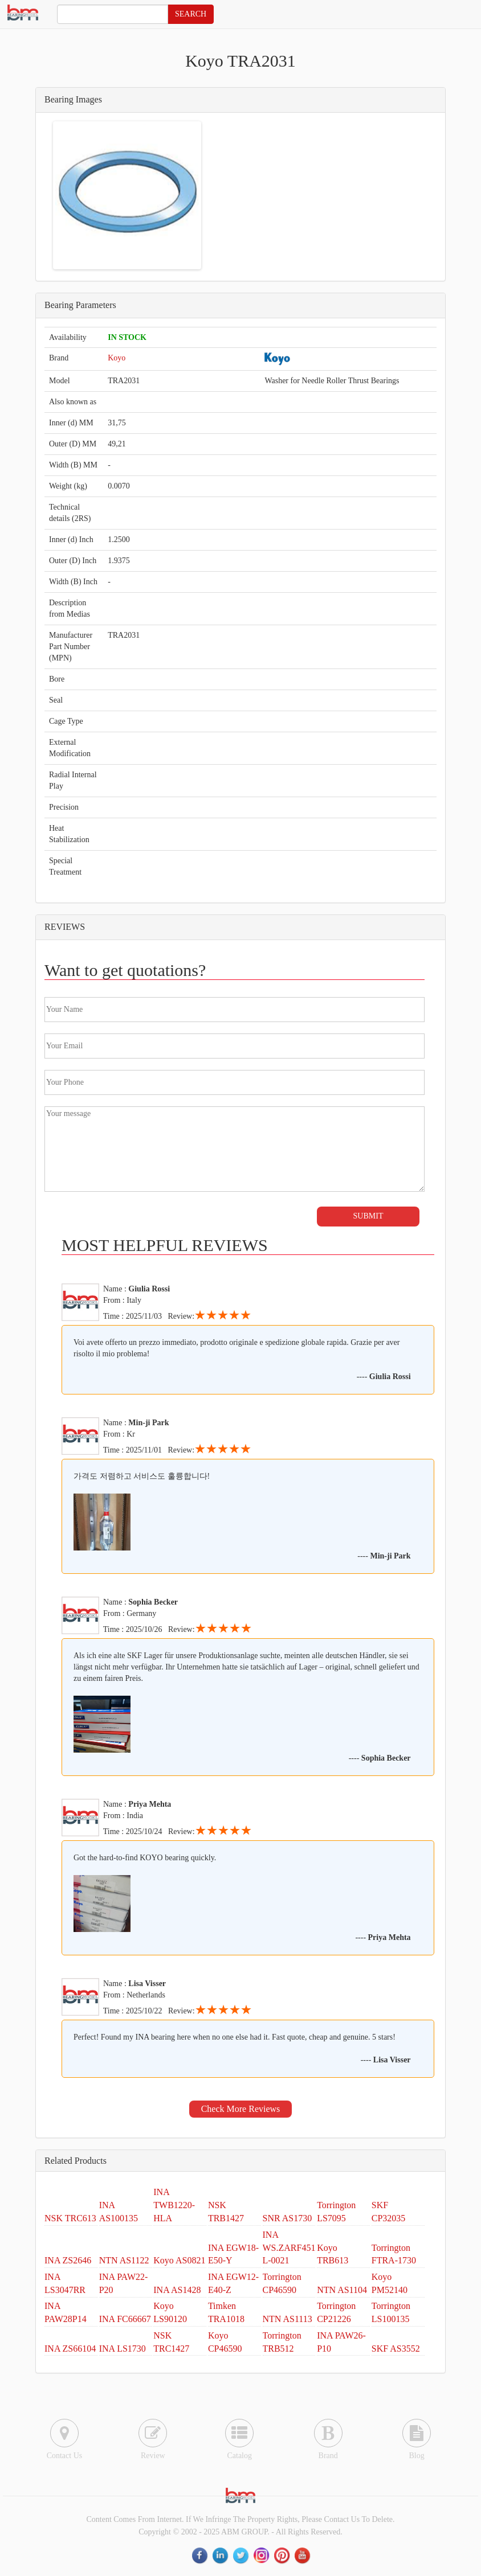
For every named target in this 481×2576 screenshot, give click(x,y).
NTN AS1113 (287, 2319)
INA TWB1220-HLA (174, 2205)
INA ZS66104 (70, 2348)
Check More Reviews (240, 2109)
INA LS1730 (122, 2348)
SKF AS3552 (396, 2348)
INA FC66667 (125, 2319)
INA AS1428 (177, 2290)
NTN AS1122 (124, 2260)
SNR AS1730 (287, 2218)
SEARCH (190, 14)
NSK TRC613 (70, 2218)
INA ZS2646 (67, 2260)
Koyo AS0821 (179, 2260)
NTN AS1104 (342, 2290)
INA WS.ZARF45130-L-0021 (295, 2248)
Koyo (116, 358)
